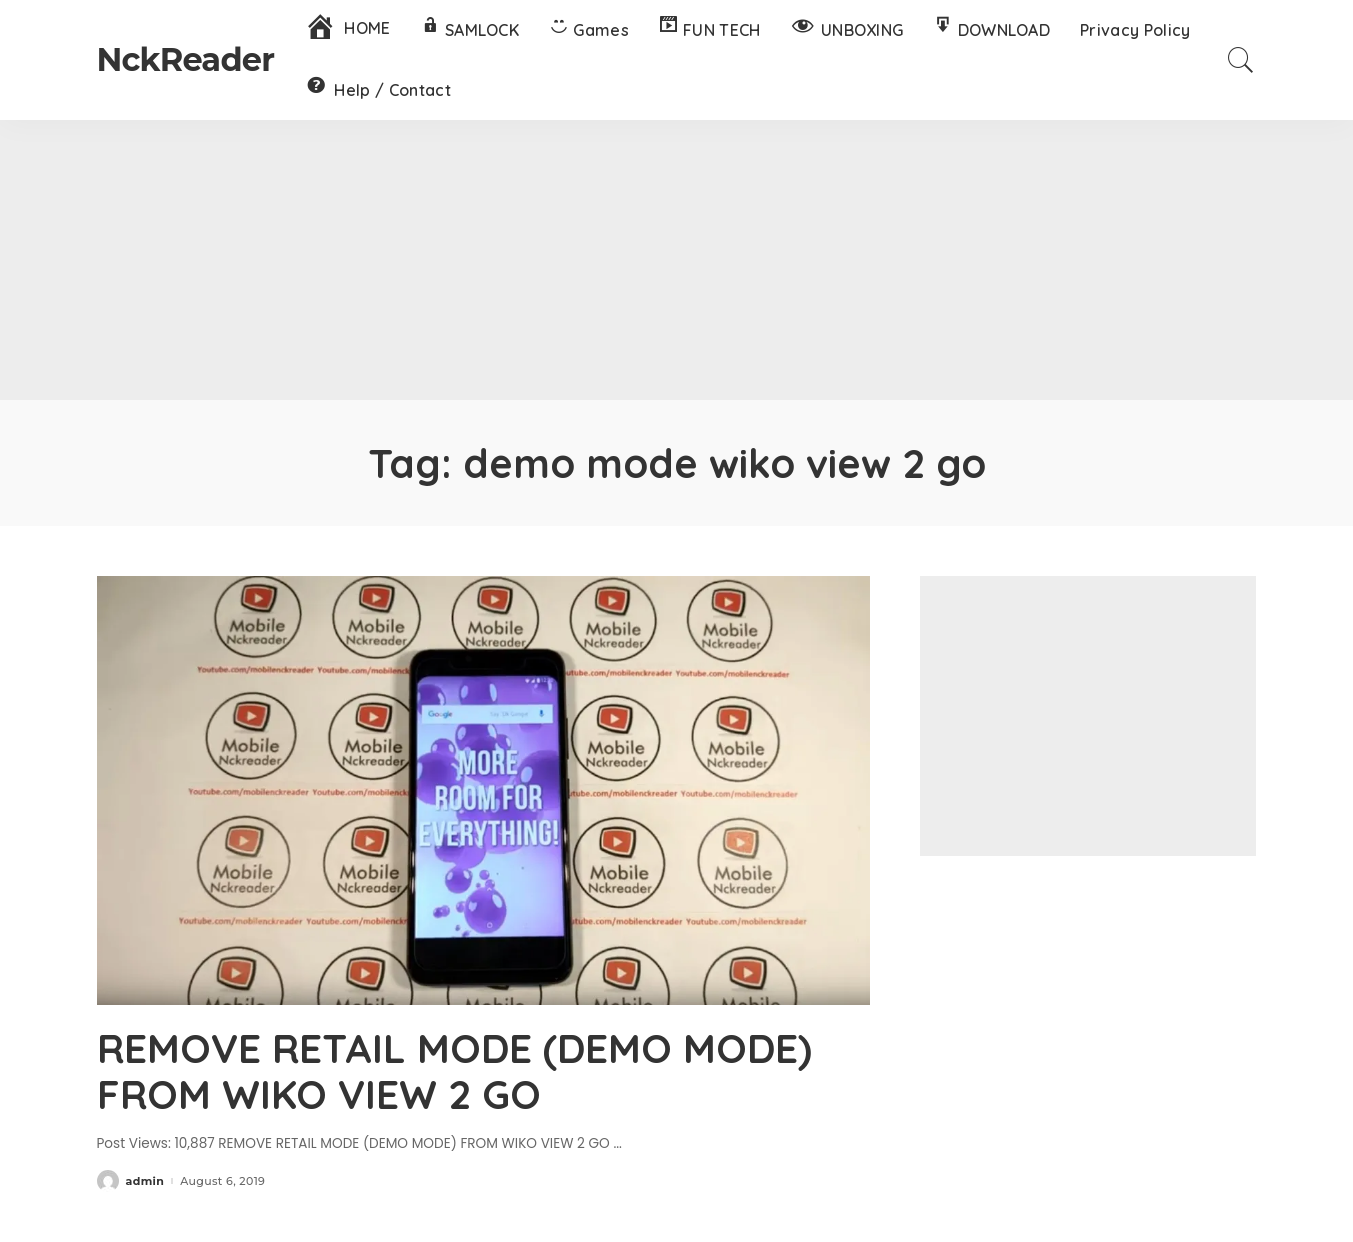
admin (145, 1181)
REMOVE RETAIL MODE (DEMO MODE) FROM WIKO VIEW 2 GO (454, 1071)
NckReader (186, 59)
